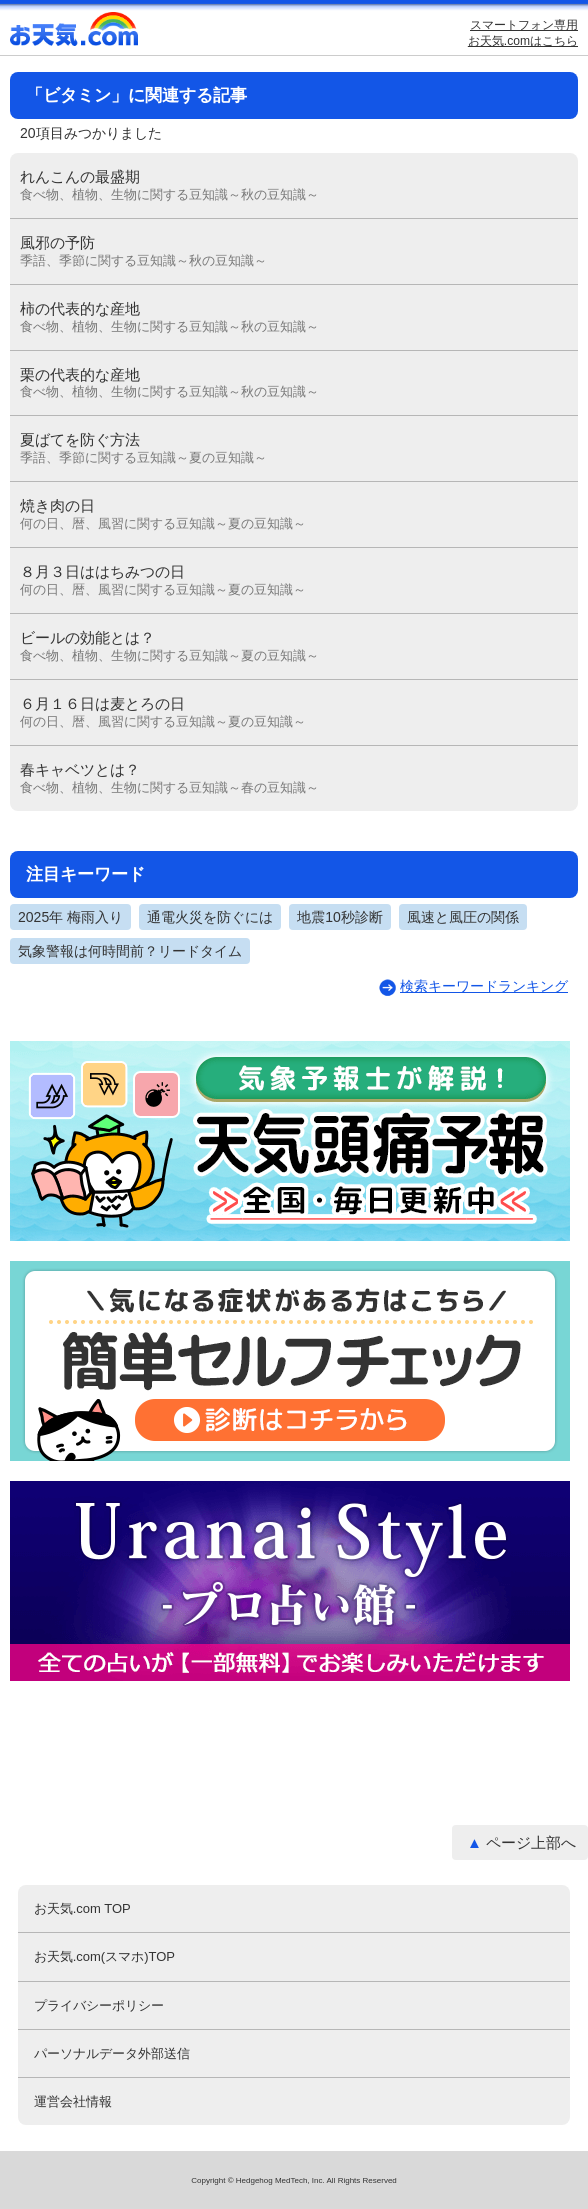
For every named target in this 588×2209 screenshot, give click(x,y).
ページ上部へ (531, 1842)
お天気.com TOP (82, 1908)
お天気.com (75, 33)
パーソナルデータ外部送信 (112, 2053)
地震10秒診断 (340, 917)
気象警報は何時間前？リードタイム (130, 951)
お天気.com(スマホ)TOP (104, 1956)
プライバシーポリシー (99, 2005)
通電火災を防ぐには (210, 917)
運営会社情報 (73, 2101)
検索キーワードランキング (484, 986)
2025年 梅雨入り (70, 917)
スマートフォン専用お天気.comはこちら (523, 33)
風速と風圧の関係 (463, 917)
